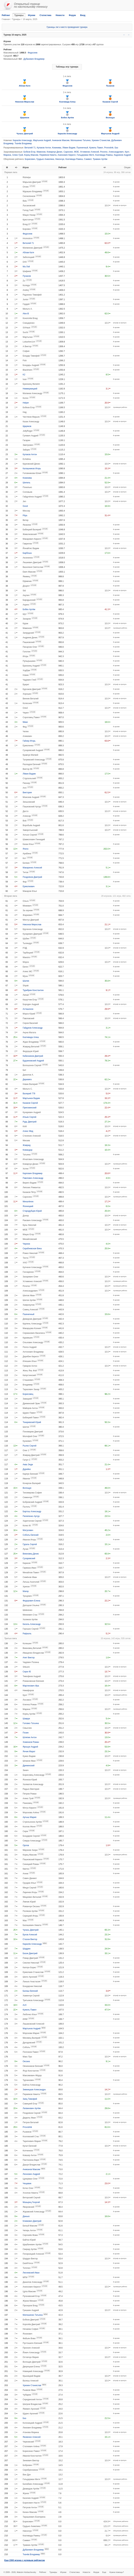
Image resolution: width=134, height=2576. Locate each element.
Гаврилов (27, 543)
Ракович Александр (32, 1220)
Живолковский (30, 534)
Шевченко (27, 1610)
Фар (25, 882)
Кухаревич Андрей (32, 1112)
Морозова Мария (31, 2033)
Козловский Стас (31, 2136)
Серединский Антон (32, 2399)
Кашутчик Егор (30, 999)
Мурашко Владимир (32, 191)
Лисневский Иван (31, 2272)
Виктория (27, 792)
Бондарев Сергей (31, 1836)
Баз (116, 147)
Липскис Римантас (32, 1187)
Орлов (26, 1845)
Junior (25, 299)
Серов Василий (30, 1023)
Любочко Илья (30, 2014)
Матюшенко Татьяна (80, 140)
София (26, 351)
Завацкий (27, 1399)
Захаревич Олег (30, 1276)
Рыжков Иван (29, 2390)
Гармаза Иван (29, 1568)
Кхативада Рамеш (104, 155)
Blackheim (27, 370)
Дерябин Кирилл (31, 1356)
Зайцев (26, 450)
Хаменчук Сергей (31, 1995)
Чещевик (27, 2183)
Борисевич (30, 159)
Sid (24, 590)
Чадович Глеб (29, 680)
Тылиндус (27, 943)
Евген (25, 967)
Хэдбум (26, 670)
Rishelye (27, 177)
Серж (25, 1831)
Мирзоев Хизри (30, 1850)
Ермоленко (28, 745)
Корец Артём (29, 1714)
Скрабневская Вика (32, 1248)
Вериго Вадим (29, 1183)
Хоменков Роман (31, 1742)
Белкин (26, 863)
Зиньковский (29, 802)
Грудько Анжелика (45, 159)
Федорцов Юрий (31, 1051)
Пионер (26, 783)
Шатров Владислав (32, 2404)
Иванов (26, 1478)
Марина (7, 155)
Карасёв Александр (67, 134)
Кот (24, 858)
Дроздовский (29, 2042)
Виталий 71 (30, 147)
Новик (26, 675)
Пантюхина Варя (31, 2160)
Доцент (26, 586)
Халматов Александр (33, 1784)
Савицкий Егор (30, 2103)
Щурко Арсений (30, 2413)
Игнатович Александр (33, 1159)
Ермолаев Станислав (33, 1972)
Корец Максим (31, 155)
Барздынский (29, 600)
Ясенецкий (28, 1206)
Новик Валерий (30, 1084)
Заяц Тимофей (30, 2099)
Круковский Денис (31, 464)
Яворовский (28, 2207)
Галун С (26, 1460)
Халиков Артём (30, 1619)
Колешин (27, 1643)
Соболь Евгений (30, 1535)
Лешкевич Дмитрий (32, 562)
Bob (24, 820)
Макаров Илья (30, 891)
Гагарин (26, 440)
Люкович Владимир (32, 2427)
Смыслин (27, 1728)
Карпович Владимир (32, 1173)
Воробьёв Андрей (31, 825)
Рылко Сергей (29, 1446)
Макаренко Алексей (32, 867)
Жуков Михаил (30, 2301)
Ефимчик (27, 581)
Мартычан (28, 337)
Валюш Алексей (30, 2380)
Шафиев (27, 271)
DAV (25, 262)
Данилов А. (28, 1075)
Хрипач (26, 1586)
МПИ (25, 2277)
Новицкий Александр (33, 2371)
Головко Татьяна (31, 1723)
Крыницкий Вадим (31, 2376)
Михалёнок (28, 1201)
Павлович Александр (33, 1178)
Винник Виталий (30, 698)
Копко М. (27, 1525)
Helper (26, 403)
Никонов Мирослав (24, 102)
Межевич (27, 906)
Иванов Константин (32, 2456)
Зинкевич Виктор (31, 2460)
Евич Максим (29, 572)
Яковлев (27, 525)
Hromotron (28, 238)
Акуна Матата (29, 1032)
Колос (25, 398)
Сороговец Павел (31, 717)
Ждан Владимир (31, 1042)
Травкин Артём (100, 159)
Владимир (28, 1384)
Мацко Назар (29, 215)
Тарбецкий (28, 952)
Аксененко (28, 558)
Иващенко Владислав (33, 1653)
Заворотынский (30, 830)
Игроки (31, 15)
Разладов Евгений (31, 764)
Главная (6, 19)
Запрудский (28, 633)
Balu (25, 201)
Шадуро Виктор (30, 2258)
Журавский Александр (33, 2211)
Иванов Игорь (29, 1539)
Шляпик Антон (30, 1737)
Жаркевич (27, 915)
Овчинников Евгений (33, 2066)
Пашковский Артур (32, 806)
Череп (26, 712)
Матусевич (28, 1530)
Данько (26, 2216)
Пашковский (29, 642)
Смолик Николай (31, 1963)
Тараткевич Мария (32, 2141)
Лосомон (27, 1700)
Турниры (19, 15)
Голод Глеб (28, 210)
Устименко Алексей (89, 152)
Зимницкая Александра (34, 2089)
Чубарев (27, 2395)
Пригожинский (29, 1107)
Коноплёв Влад (30, 318)
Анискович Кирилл (67, 155)
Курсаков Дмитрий (32, 689)
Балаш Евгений (30, 1991)
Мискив (26, 1140)
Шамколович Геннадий (34, 839)
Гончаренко (28, 1272)
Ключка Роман (30, 1704)
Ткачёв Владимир (23, 143)
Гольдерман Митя (85, 155)
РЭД (25, 948)
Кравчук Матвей (30, 755)
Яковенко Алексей (31, 2437)
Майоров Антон (30, 1408)
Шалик (26, 981)
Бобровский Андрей (32, 1502)
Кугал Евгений (29, 2146)
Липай (26, 995)
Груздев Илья (29, 1883)
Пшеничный (82, 147)
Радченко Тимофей (32, 295)
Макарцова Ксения (32, 1328)
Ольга (25, 901)
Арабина (27, 853)
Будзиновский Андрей (33, 1060)
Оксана (26, 2061)
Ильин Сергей (29, 1117)
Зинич (26, 1770)
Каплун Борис (29, 1967)
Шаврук (26, 1718)
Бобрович (27, 2465)
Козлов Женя (29, 1826)
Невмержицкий (30, 388)
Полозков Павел (31, 2052)
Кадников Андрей (122, 155)
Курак (25, 623)
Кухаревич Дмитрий (32, 934)
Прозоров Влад (30, 2305)
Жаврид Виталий (31, 1046)
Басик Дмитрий (30, 1953)
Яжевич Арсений (31, 2409)
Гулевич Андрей (30, 435)
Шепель (26, 482)
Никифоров (28, 1690)
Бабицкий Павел (31, 1417)
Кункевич (27, 1441)
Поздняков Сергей (31, 2113)
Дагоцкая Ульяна (31, 1605)
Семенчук (27, 1497)
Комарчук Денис (54, 152)
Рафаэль (27, 1633)
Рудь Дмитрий (29, 1122)
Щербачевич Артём (32, 2244)
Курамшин (28, 1338)
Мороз (26, 962)
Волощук (110, 118)
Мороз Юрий (29, 1014)
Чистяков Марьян (31, 417)
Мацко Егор (28, 1234)
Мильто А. (27, 309)
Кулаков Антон (44, 147)
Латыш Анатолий (31, 1582)
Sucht (25, 332)
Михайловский (30, 1239)
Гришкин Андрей (31, 2310)
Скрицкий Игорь (30, 1916)
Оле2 (25, 708)
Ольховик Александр (33, 1342)
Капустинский (29, 1375)
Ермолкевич (29, 886)
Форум (72, 15)
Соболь (26, 2047)
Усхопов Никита (30, 2193)
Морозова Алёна (31, 1812)
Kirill (25, 1126)
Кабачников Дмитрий (33, 1056)
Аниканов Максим (60, 140)
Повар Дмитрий (30, 1958)
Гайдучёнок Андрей (32, 496)
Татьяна (27, 1154)
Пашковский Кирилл (32, 1859)
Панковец (27, 1803)
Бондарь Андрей (31, 365)
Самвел (88, 159)
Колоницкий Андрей (32, 2423)
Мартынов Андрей (110, 134)
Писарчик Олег (30, 647)
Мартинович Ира (31, 1686)
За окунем (28, 910)
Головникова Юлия (32, 473)
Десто (25, 811)
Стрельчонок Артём (32, 1822)
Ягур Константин (31, 2071)
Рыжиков (27, 2132)
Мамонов (41, 152)
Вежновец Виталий (32, 1648)
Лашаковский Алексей (33, 2024)
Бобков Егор (29, 152)
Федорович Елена (31, 1600)
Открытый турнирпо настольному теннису (31, 5)
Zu (24, 280)
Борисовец (28, 1394)
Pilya (25, 515)
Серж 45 (27, 1671)
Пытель (26, 1507)
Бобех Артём (67, 118)
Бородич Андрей (31, 1004)
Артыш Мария (29, 1817)
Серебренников (30, 2470)
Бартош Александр (32, 1511)
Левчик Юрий (29, 1902)
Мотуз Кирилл (29, 1808)
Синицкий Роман (31, 1864)
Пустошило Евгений (32, 2343)
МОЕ (76, 152)
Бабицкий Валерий (32, 529)
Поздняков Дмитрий (32, 877)
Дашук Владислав (31, 2164)
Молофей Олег (30, 1436)
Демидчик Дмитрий (32, 1319)
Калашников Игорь (32, 468)
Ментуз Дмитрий (31, 920)
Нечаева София (30, 2329)
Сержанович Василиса (34, 1333)
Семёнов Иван (30, 1577)
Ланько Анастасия (31, 1981)
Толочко (27, 2268)
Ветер (25, 520)
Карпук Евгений (30, 1474)
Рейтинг (6, 15)
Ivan (25, 379)
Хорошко (27, 694)
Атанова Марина (31, 2432)
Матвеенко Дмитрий (32, 248)
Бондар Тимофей (31, 356)
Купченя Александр (32, 1267)
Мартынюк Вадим (31, 1098)
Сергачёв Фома (30, 2235)
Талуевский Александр (34, 759)
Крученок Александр (33, 929)
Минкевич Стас (30, 1615)
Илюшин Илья (29, 1361)
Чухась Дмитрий (24, 134)
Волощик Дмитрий (31, 2362)
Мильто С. (27, 1089)
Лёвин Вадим (68, 147)
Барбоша (27, 553)
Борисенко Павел (31, 2451)
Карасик (27, 1563)
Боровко (27, 229)
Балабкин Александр (33, 2484)
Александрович (116, 152)
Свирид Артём (30, 2249)
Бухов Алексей (30, 1934)
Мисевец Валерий (31, 2038)
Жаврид (27, 1145)
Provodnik (108, 147)
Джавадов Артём (31, 2488)
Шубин (26, 938)
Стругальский (29, 778)
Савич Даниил (30, 1878)
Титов (25, 872)
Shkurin (26, 1667)
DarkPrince (28, 2263)
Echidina (27, 459)
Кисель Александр (32, 1624)
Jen (24, 501)
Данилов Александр (32, 2282)
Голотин (26, 651)
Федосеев (32, 52)
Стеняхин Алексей (32, 1136)
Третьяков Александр (33, 2000)
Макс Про (27, 2056)
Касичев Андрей (31, 2498)
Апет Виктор (29, 1657)
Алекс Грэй (17, 155)
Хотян (25, 1168)
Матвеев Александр (32, 393)
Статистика (45, 15)
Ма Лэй (26, 266)
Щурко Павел (29, 1413)
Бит (24, 1070)
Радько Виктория (31, 1789)
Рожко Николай (30, 1253)
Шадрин (27, 1948)
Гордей (26, 304)
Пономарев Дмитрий (33, 1431)
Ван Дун (27, 2474)
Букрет (26, 684)
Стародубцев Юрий (32, 1211)
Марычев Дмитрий (32, 182)
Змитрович (28, 445)
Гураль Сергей (30, 1544)
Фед (25, 727)
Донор (26, 1215)
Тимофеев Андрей (32, 1676)
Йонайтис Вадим (31, 548)
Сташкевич (28, 1380)
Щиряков (24, 118)
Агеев (25, 1873)
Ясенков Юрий (30, 1779)
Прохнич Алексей (31, 2348)
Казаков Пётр (29, 1192)
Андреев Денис (30, 637)
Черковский (28, 2442)
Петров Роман (29, 1794)
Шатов (26, 1427)
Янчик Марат (29, 1751)
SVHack (26, 327)
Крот (127, 152)
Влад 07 (27, 224)
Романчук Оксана (31, 1906)
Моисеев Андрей (31, 797)
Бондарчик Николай (32, 1986)
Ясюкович (27, 2334)
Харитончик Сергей (32, 1521)
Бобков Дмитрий (31, 2319)
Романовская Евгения (33, 1681)
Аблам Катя (24, 86)
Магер (26, 1591)
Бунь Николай (29, 1225)
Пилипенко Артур (31, 1516)
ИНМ (25, 2019)
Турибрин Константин (33, 990)
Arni (24, 788)
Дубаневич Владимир (33, 59)
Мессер (26, 511)
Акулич (26, 595)
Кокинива (56, 147)
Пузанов (110, 86)
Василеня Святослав (33, 567)
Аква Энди (28, 1464)
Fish (25, 360)
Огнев (25, 187)
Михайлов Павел (31, 1572)
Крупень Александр (32, 1323)
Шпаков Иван (29, 1761)
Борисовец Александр (33, 1775)
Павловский (28, 1018)
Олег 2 (26, 1450)
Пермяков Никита (48, 155)
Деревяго (27, 1079)
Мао (25, 1920)
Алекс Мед (28, 1131)
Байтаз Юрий (29, 2240)
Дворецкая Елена (31, 2366)
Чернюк (26, 1244)
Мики (25, 722)
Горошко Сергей (30, 1629)
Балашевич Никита (32, 1925)
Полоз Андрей (29, 1347)
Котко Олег (28, 2188)
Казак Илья (28, 844)
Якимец (26, 576)
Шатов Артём (29, 1300)
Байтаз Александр (31, 2085)
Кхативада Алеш (67, 102)
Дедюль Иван (29, 2118)
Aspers (26, 604)
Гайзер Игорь (29, 741)
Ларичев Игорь (30, 1892)
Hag (25, 412)
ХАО (25, 1262)
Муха (25, 976)
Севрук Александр (32, 1840)
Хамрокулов (29, 1305)
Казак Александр (31, 421)
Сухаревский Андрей (33, 750)
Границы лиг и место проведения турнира (67, 27)
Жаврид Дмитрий (31, 1455)
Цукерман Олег (30, 2179)
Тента (25, 1258)
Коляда (26, 285)
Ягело (25, 849)
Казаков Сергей (110, 102)
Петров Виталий (31, 2122)
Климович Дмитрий (32, 2221)
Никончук (59, 159)
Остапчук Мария (31, 2357)
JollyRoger (28, 431)
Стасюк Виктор (30, 1939)
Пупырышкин (29, 661)
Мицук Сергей (29, 1887)
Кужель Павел (96, 147)
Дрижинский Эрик (31, 1403)
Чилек (26, 731)
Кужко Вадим (29, 1756)
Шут (25, 614)
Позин (26, 1732)
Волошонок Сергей (32, 1065)
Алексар (27, 816)
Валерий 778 (29, 1093)
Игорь (25, 656)
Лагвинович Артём (32, 2108)
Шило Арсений (30, 1977)
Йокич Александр (31, 2352)
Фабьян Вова (29, 2338)
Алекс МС (27, 971)
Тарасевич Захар (31, 1389)
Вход (82, 15)
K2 (24, 374)
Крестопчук (28, 219)
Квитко (26, 1869)
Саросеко (68, 152)
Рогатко (103, 152)
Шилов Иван (29, 1295)
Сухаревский (29, 1558)
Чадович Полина (31, 1662)
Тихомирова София (32, 1492)
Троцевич (27, 1596)
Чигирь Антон (29, 2230)
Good (25, 506)
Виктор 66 (27, 769)
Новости (60, 15)
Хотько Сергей (30, 835)
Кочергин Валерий (31, 1483)
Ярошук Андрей (30, 1747)
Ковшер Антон (30, 2155)
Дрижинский (29, 1765)
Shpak (26, 985)
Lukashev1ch (29, 342)
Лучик (25, 1549)
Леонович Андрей (31, 2174)
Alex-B (26, 313)
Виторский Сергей (31, 2197)
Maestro (26, 957)
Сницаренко (29, 323)
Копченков (28, 2150)
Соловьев (27, 492)
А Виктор (27, 346)
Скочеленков (29, 196)
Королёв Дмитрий (31, 2324)
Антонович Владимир (33, 1352)
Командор (27, 1150)
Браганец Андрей (31, 666)
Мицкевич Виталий (32, 1897)
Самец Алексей (30, 1309)
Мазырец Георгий (31, 2202)
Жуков (26, 2493)
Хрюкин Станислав (101, 140)
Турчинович (28, 2080)
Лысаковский (29, 205)
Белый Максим (30, 2226)
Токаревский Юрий (32, 1422)
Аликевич (27, 736)
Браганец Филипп (31, 384)
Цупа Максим (29, 2291)
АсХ (25, 2005)
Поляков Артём (30, 1911)
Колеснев (27, 703)
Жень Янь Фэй (30, 1370)
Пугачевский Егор (31, 2296)
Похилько (27, 487)
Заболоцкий (28, 257)
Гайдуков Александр (33, 1028)
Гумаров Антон (30, 1366)
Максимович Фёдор (32, 2075)
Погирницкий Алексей (33, 2254)
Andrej (26, 290)
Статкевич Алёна (31, 2446)
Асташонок (28, 1009)
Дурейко (27, 1469)
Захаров (27, 619)
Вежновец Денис (31, 1554)
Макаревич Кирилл (32, 539)
